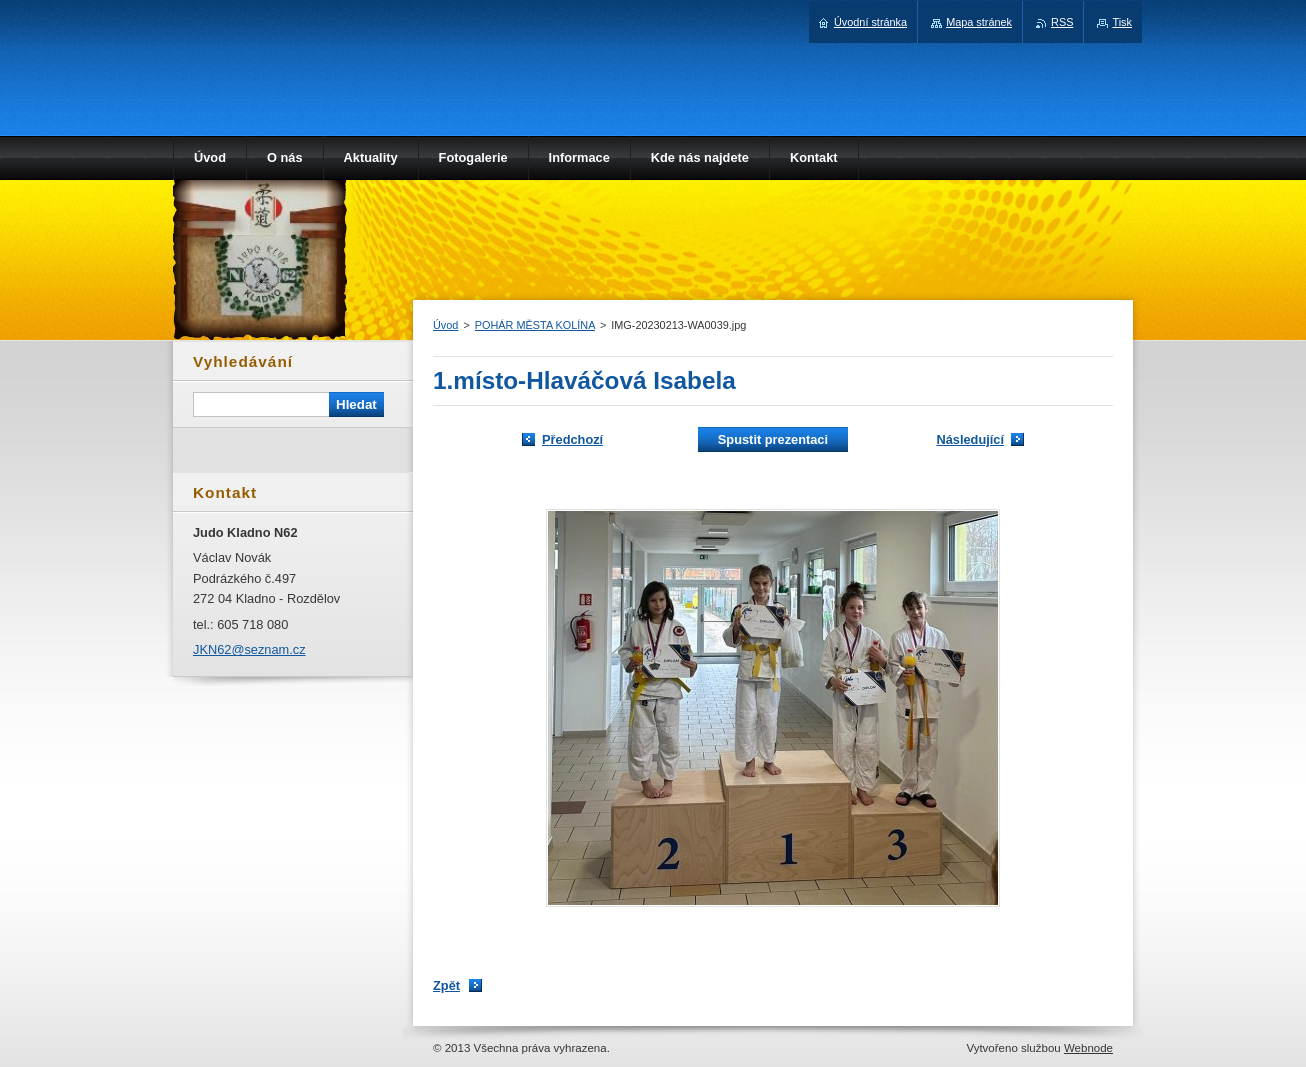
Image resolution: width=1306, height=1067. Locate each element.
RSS (1062, 22)
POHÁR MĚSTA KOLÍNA (535, 325)
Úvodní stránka (870, 22)
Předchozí (572, 439)
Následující (970, 439)
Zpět (446, 985)
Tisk (1122, 22)
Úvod (445, 325)
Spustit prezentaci (773, 439)
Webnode (1088, 1048)
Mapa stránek (979, 22)
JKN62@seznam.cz (249, 649)
